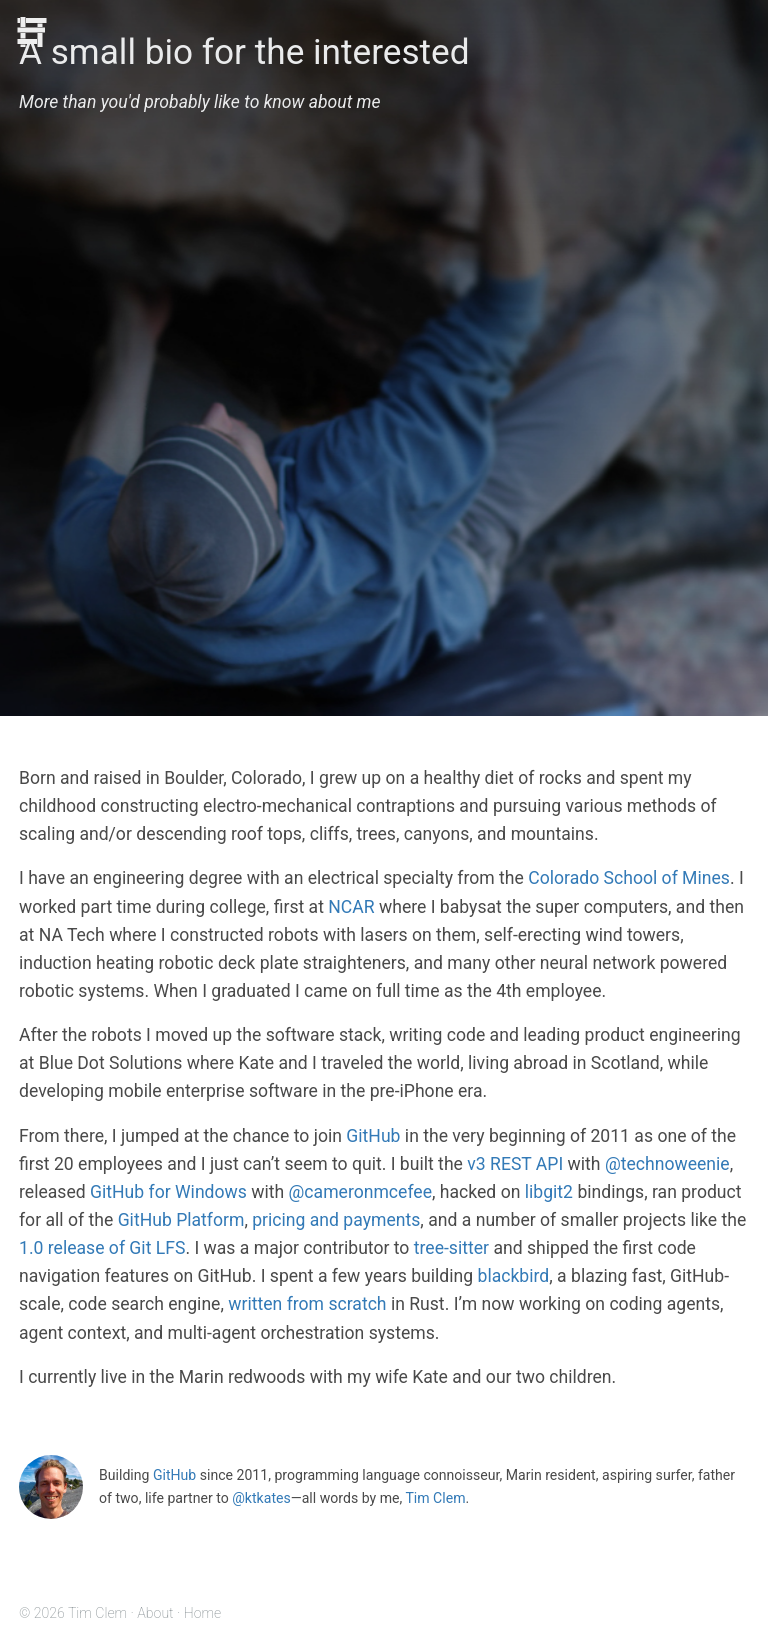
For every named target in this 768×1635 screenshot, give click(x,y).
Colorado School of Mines (629, 878)
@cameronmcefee (360, 1192)
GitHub (373, 1136)
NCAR (351, 907)
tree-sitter (451, 1248)
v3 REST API (515, 1164)
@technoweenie (667, 1164)
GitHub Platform (181, 1220)
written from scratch (307, 1304)
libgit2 (549, 1192)
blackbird (514, 1276)
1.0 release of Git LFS (102, 1248)
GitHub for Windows (168, 1192)
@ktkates (261, 1498)
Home (202, 1613)
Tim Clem (435, 1498)
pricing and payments (336, 1220)
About (155, 1613)
